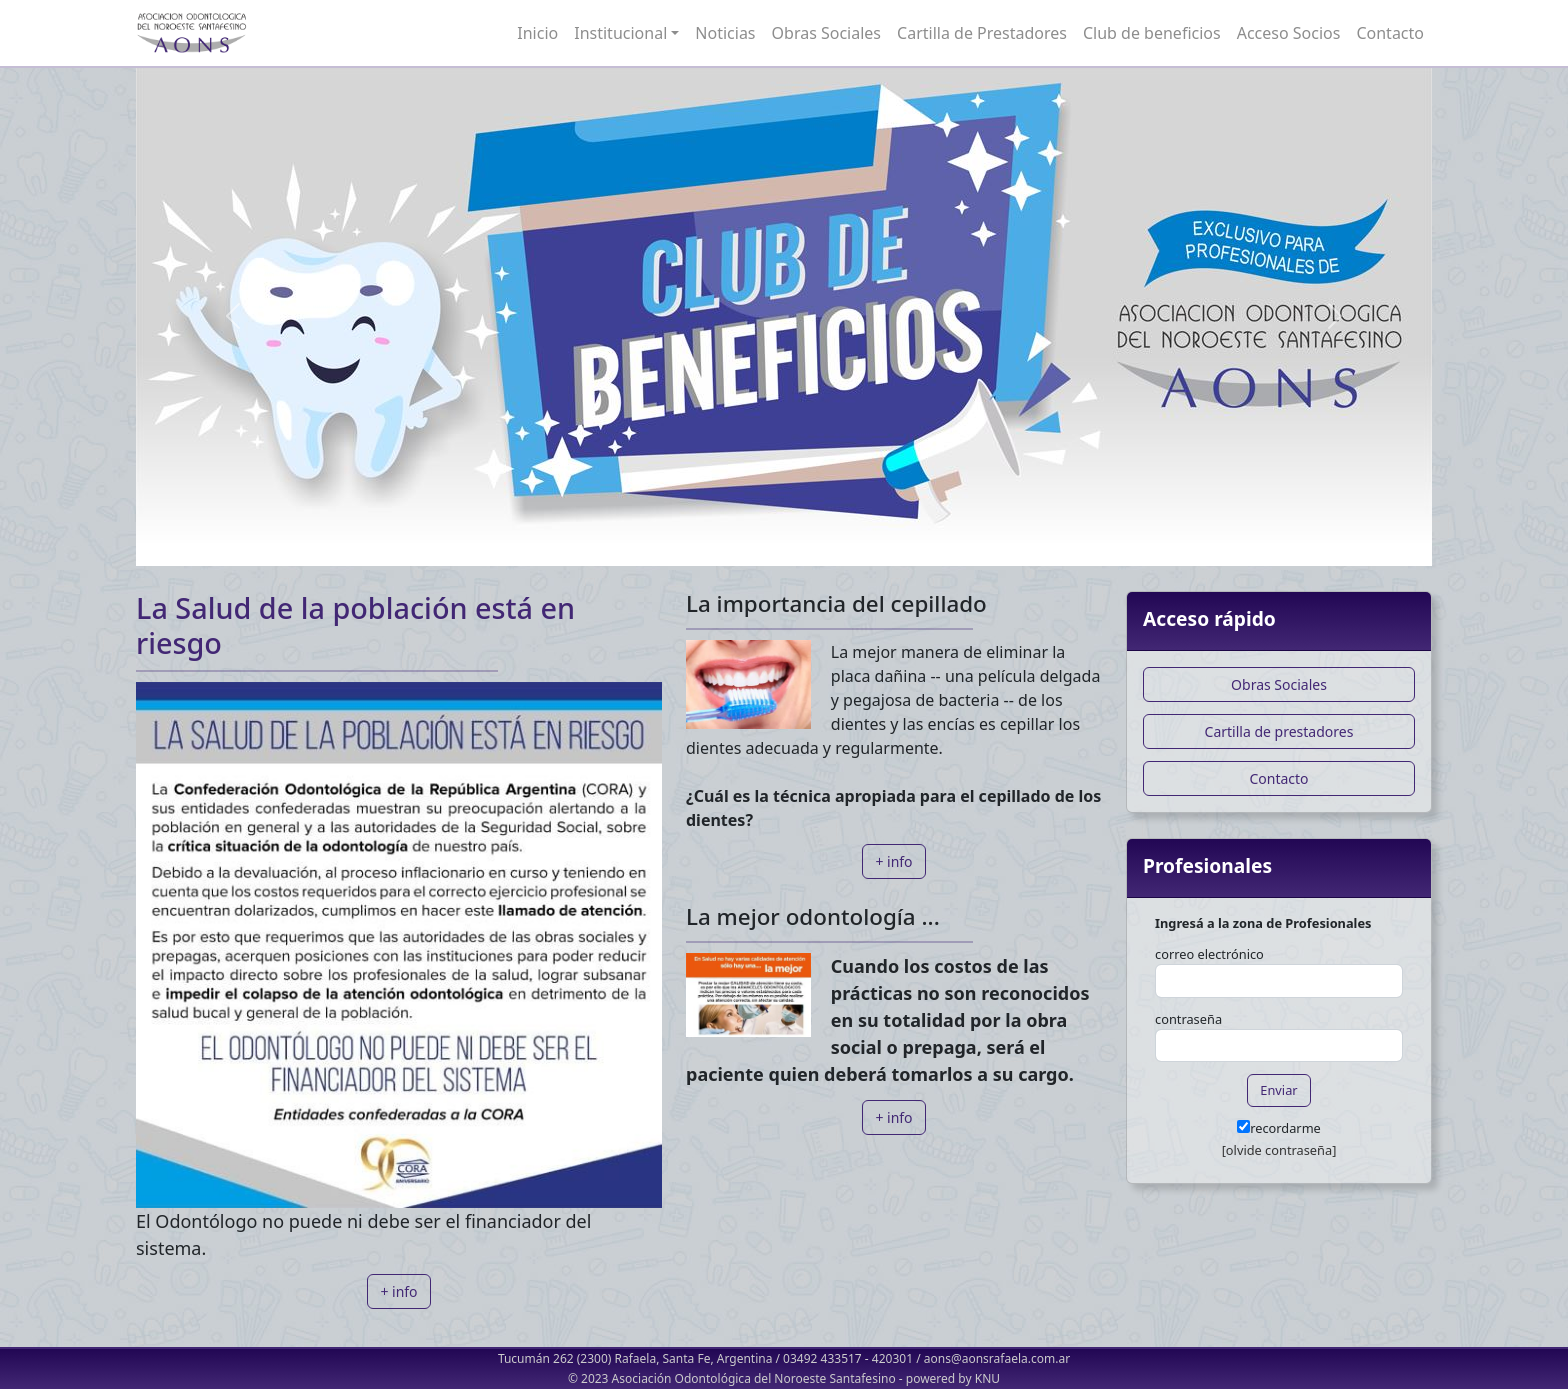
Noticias (725, 33)
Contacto (1390, 33)
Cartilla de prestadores (1279, 731)
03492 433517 (822, 1358)
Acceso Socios (1289, 33)
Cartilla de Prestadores (982, 33)
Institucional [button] (620, 33)
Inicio (537, 33)
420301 (892, 1358)
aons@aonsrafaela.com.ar (997, 1358)
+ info (398, 1291)
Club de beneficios (1152, 33)
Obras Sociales (827, 33)
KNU (987, 1378)
